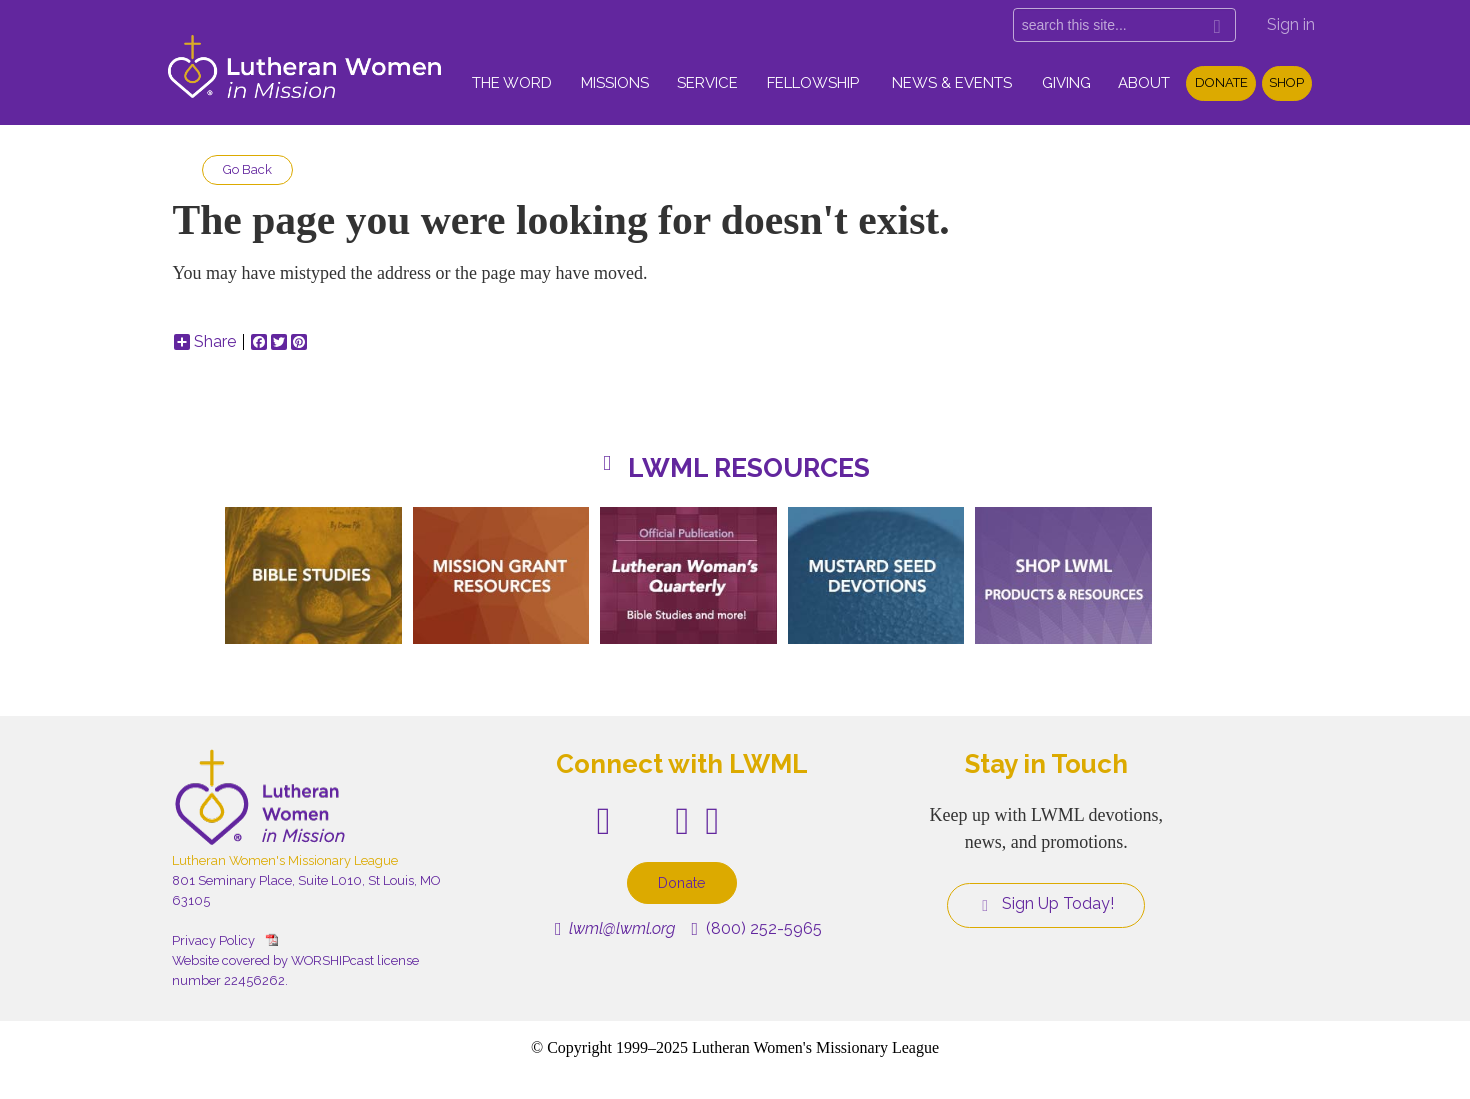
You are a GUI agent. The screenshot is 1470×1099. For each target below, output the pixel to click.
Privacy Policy (213, 940)
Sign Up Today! (1046, 904)
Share (205, 342)
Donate (1221, 82)
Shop (1286, 82)
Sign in (1291, 24)
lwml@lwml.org (615, 928)
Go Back (247, 169)
